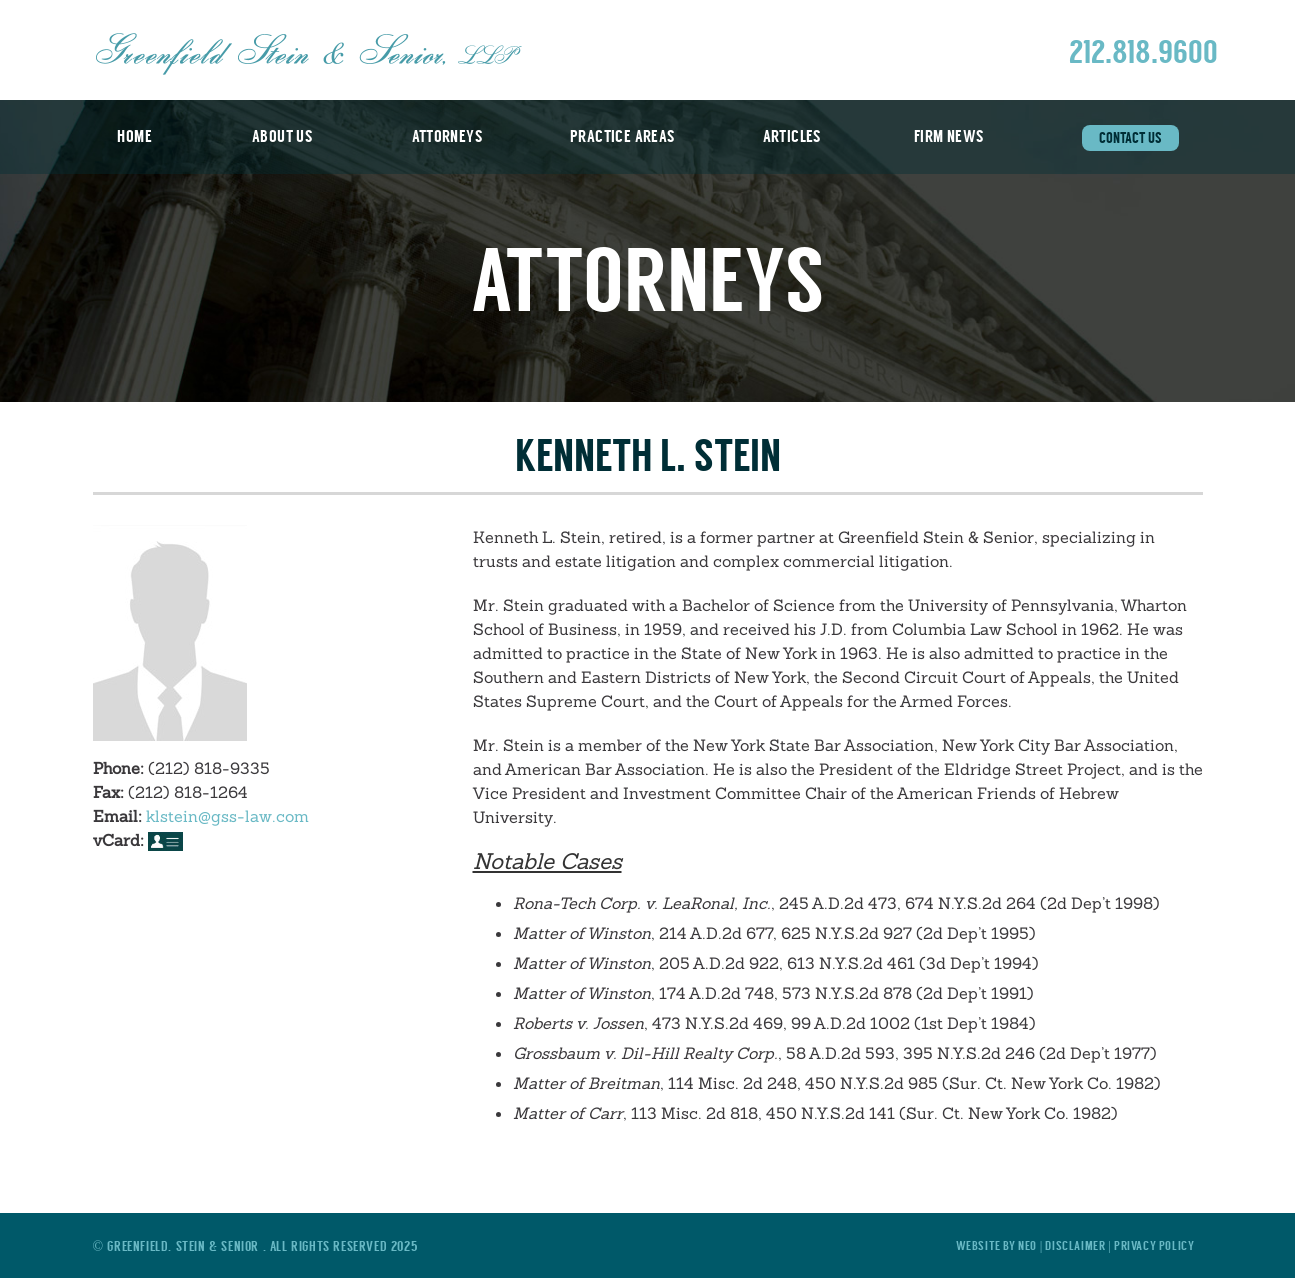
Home (134, 136)
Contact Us (1130, 138)
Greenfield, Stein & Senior (184, 1246)
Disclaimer (1076, 1245)
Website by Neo (996, 1245)
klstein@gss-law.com (227, 816)
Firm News (949, 136)
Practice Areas (622, 136)
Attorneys (447, 136)
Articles (792, 136)
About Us (282, 136)
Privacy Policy (1154, 1245)
